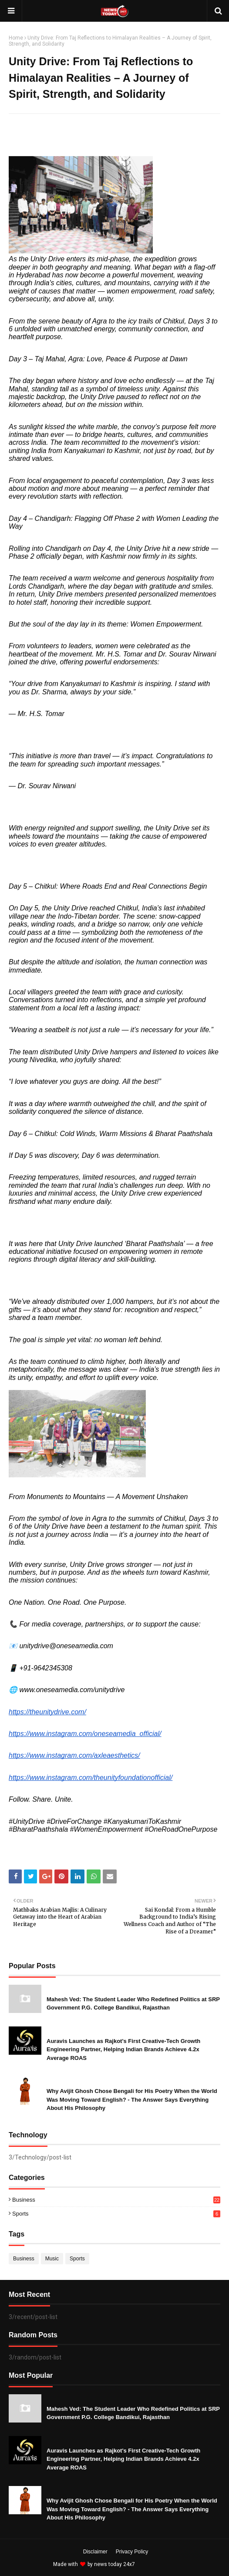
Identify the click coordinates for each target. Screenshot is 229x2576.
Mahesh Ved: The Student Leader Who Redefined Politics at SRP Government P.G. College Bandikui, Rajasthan (133, 2003)
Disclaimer (95, 2552)
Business (116, 2199)
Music (52, 2259)
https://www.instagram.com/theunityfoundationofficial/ (90, 1777)
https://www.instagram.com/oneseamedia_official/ (85, 1733)
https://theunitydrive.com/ (47, 1712)
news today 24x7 (114, 2564)
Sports (116, 2213)
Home (16, 38)
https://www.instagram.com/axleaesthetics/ (74, 1755)
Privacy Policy (132, 2552)
